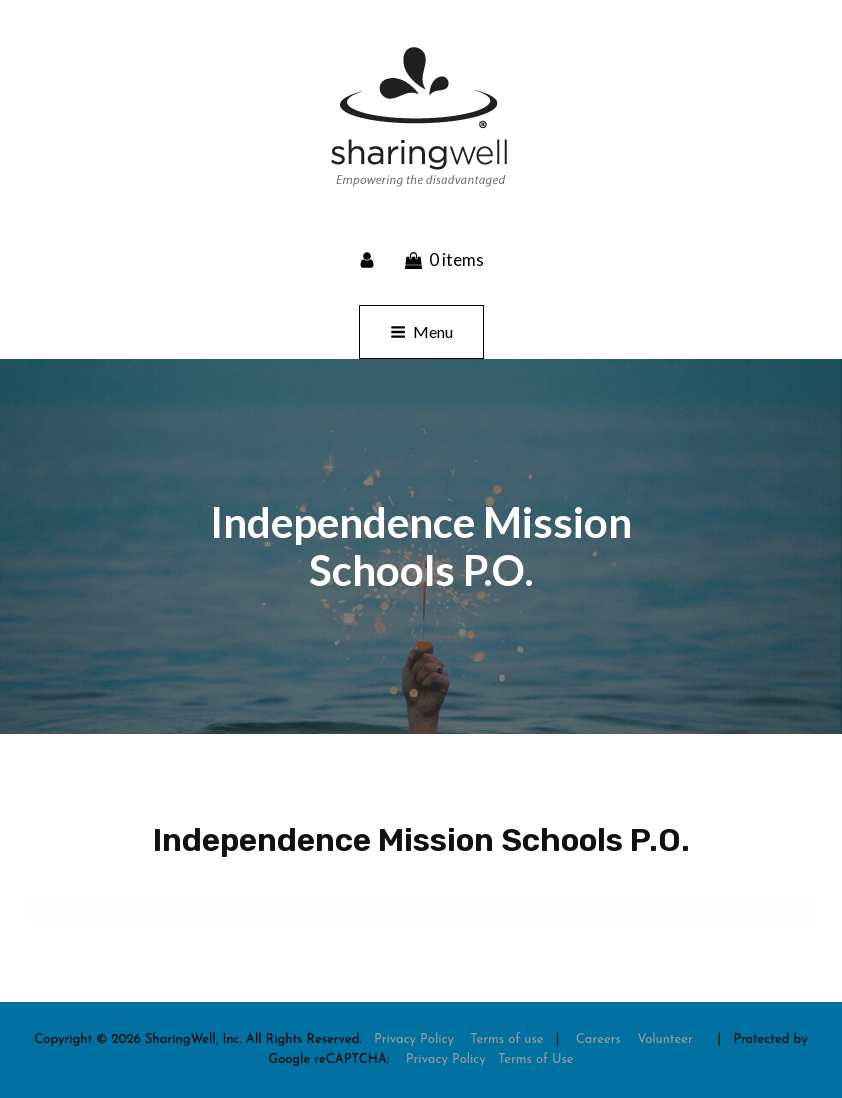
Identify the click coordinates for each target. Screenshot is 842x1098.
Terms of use (506, 1039)
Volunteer (665, 1039)
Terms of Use (536, 1059)
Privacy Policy (414, 1039)
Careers (598, 1039)
